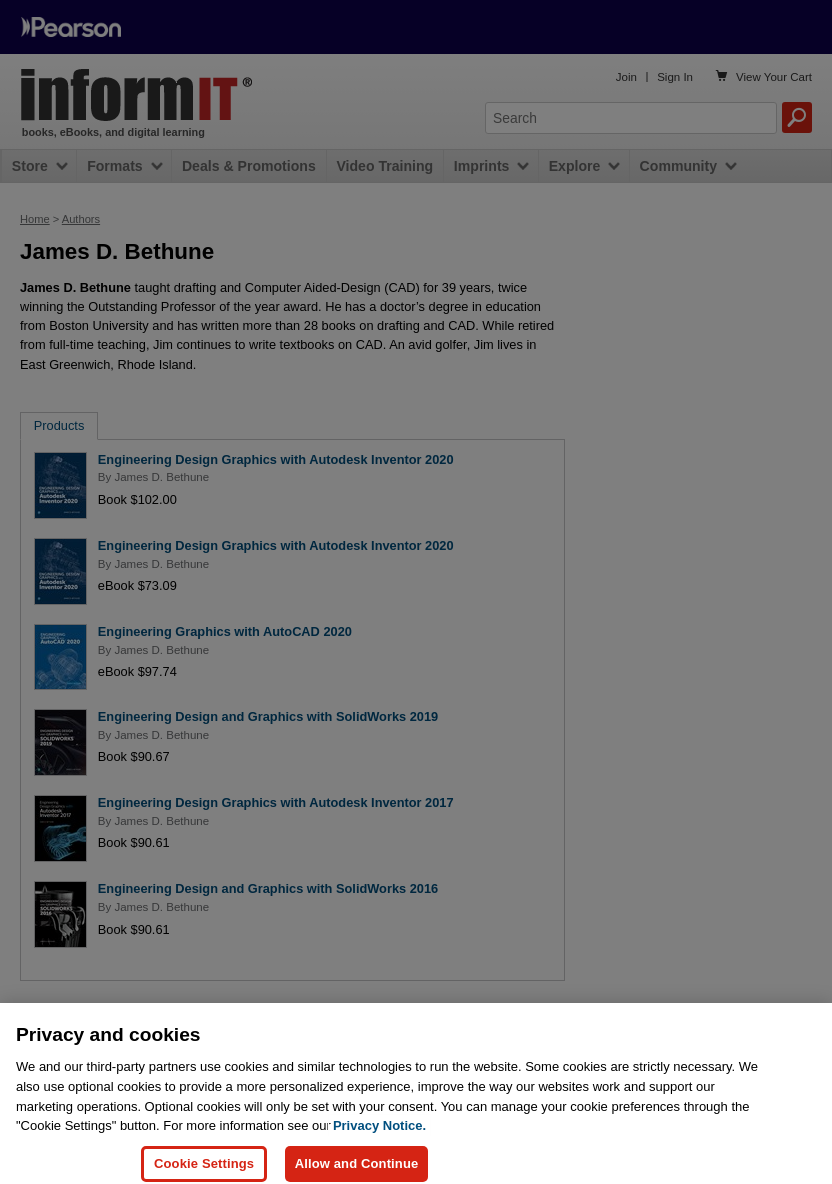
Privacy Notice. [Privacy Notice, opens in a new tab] (379, 1140)
